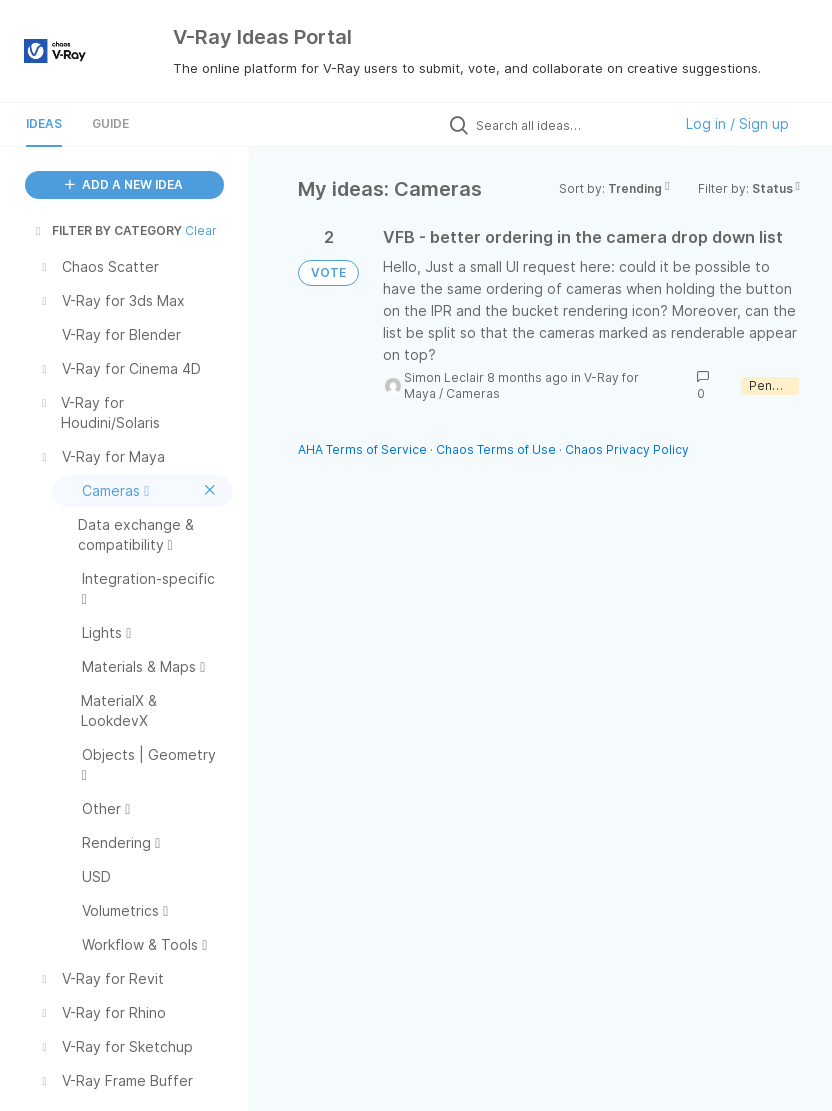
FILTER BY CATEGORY (107, 230)
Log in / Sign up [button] (737, 123)
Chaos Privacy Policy (627, 449)
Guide (110, 123)
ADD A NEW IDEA (124, 184)
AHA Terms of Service (364, 449)
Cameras (473, 393)
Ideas (44, 123)
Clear (201, 230)
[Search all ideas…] (569, 125)
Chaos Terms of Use (496, 449)
